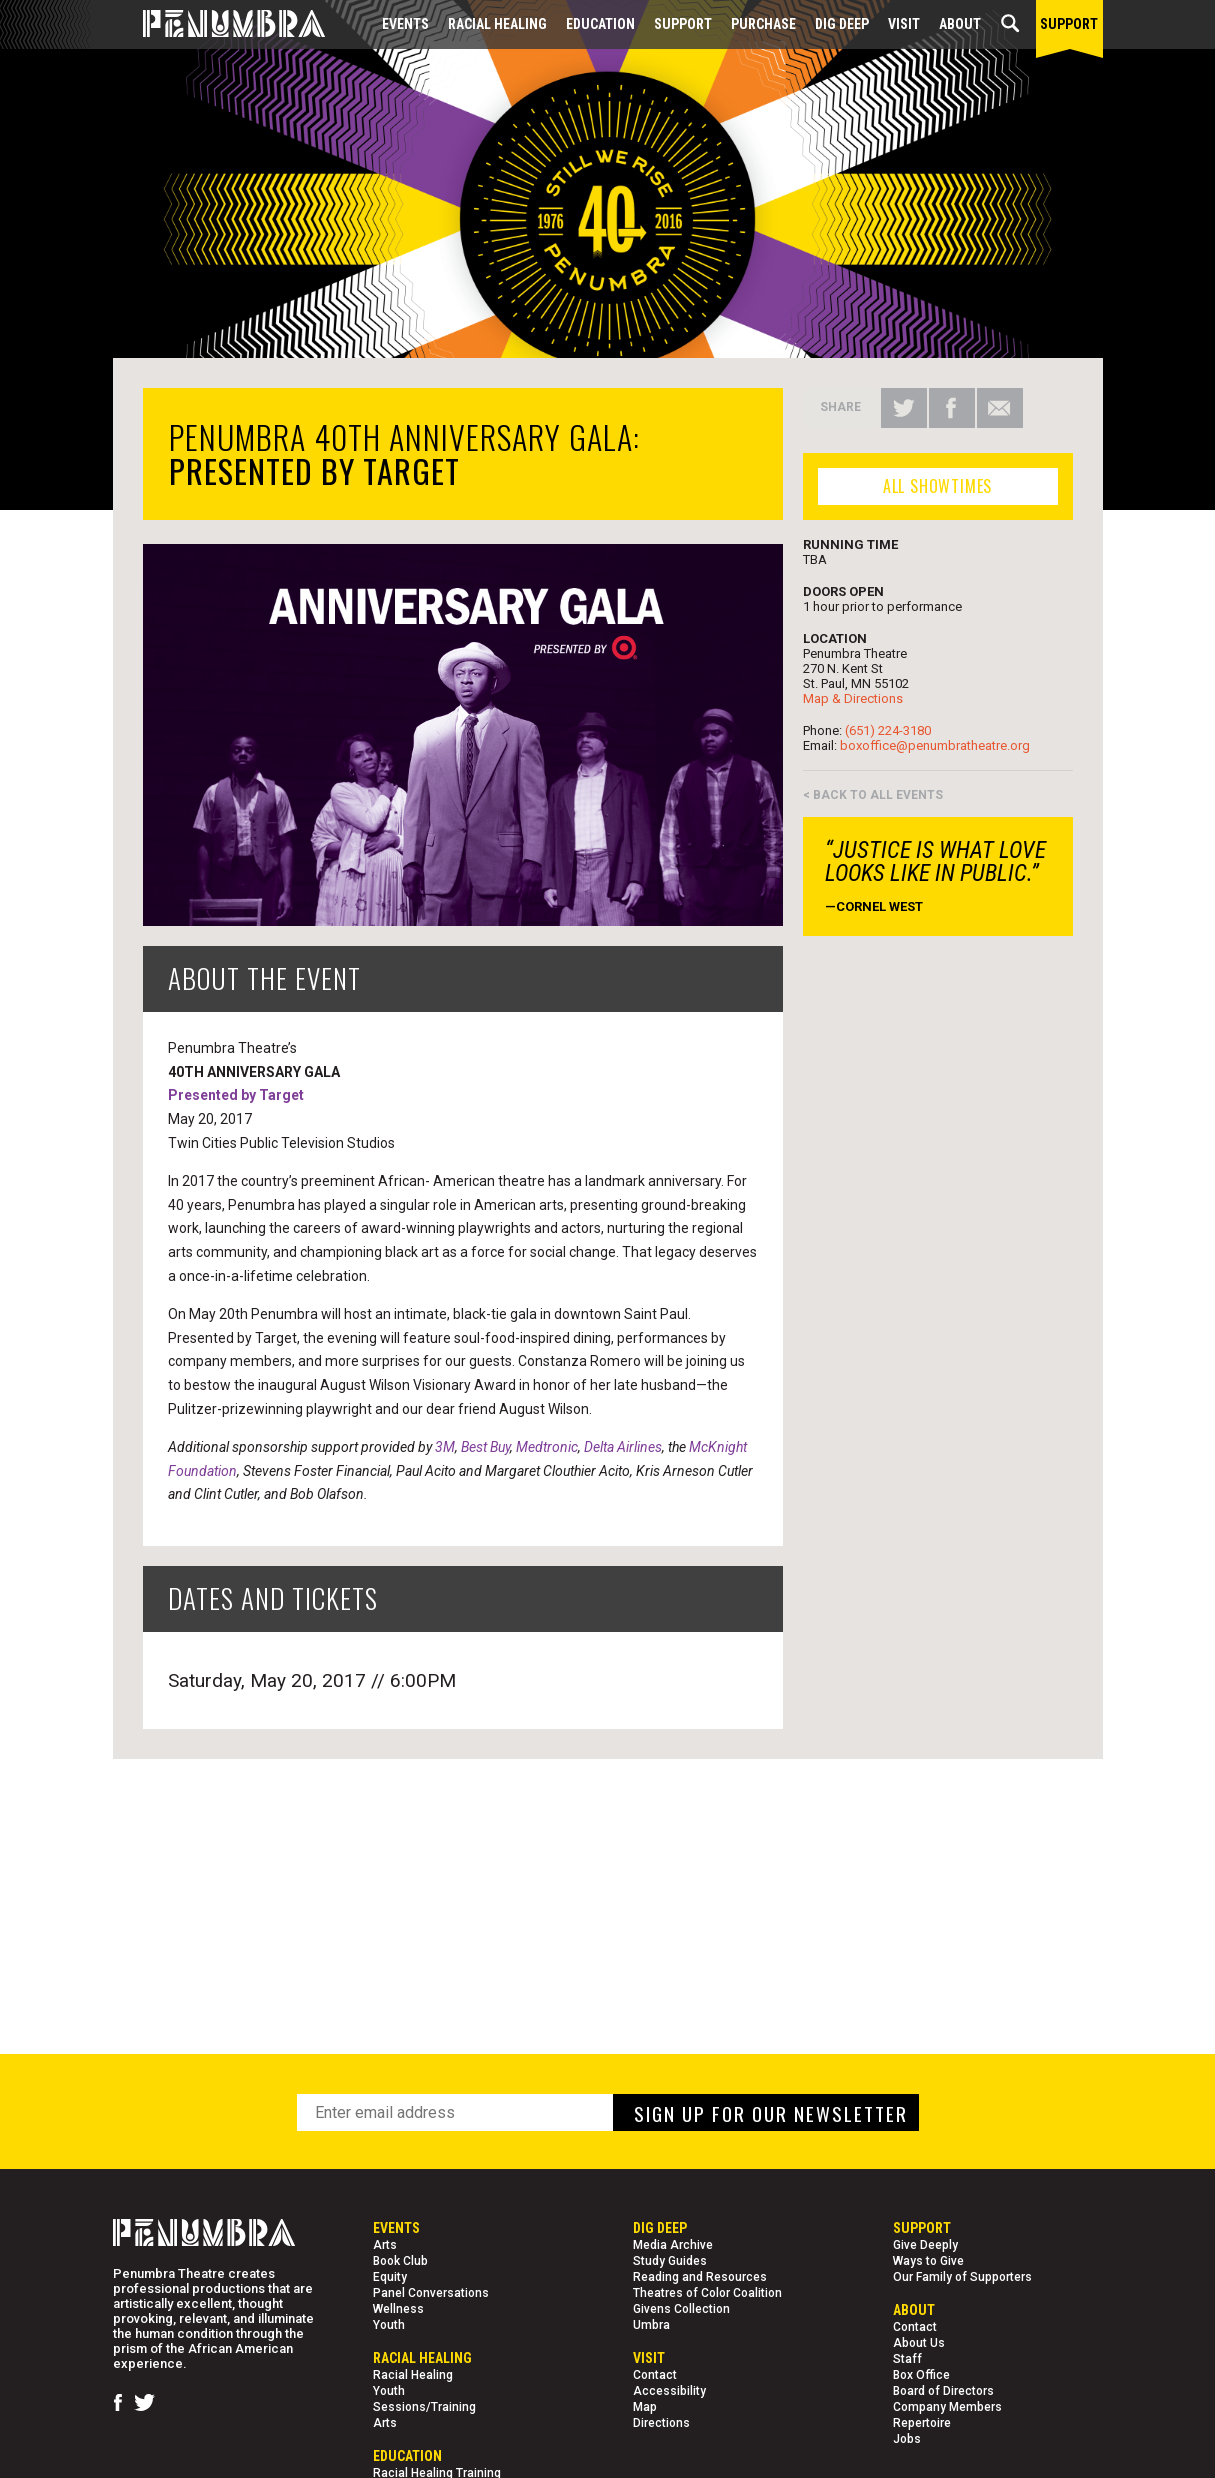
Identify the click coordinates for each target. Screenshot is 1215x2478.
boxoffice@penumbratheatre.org (935, 745)
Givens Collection (681, 2309)
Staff (907, 2359)
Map (645, 2407)
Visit (904, 24)
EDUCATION (600, 24)
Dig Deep (842, 24)
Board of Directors (943, 2391)
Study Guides (670, 2261)
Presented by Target (236, 1095)
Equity (390, 2277)
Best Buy (485, 1447)
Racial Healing (497, 24)
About (960, 24)
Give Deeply (925, 2245)
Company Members (947, 2407)
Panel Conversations (431, 2293)
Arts (385, 2245)
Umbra (651, 2325)
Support (683, 24)
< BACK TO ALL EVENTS (873, 795)
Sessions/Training (424, 2407)
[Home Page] (219, 24)
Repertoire (922, 2423)
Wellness (398, 2309)
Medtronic (547, 1447)
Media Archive (673, 2245)
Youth (389, 2325)
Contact (655, 2375)
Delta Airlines (623, 1447)
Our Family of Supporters (962, 2277)
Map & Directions (853, 698)
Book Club (400, 2261)
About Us (919, 2343)
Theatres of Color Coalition (707, 2293)
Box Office (921, 2375)
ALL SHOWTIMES (937, 486)
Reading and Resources (700, 2277)
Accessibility (669, 2391)
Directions (661, 2423)
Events (405, 24)
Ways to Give (928, 2261)
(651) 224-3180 (888, 730)
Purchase (763, 24)
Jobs (907, 2439)
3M (445, 1447)
